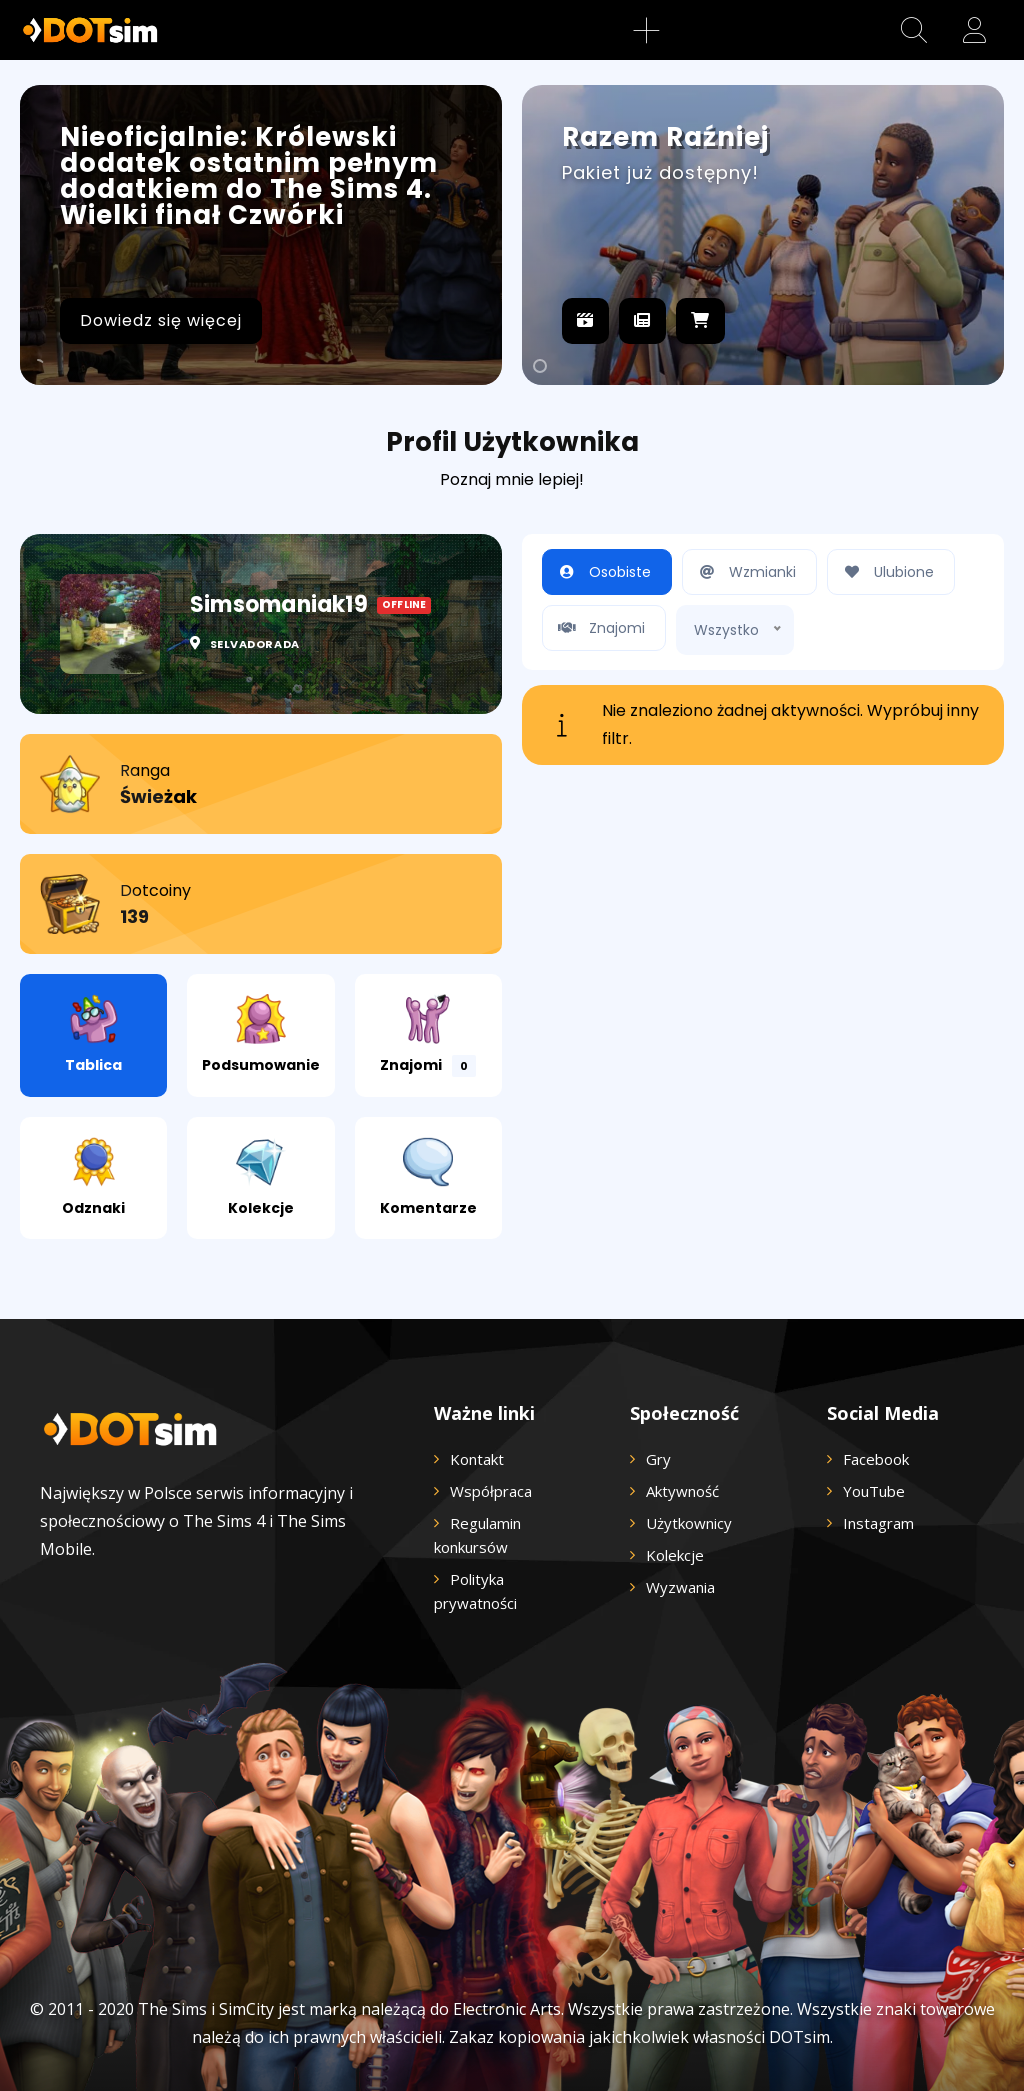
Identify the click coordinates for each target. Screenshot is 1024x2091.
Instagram (878, 1523)
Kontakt (477, 1459)
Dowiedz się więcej (161, 320)
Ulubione (886, 572)
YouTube (874, 1491)
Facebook (876, 1459)
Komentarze (428, 1177)
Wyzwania (680, 1587)
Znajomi (428, 1035)
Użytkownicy (689, 1523)
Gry (658, 1459)
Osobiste (602, 572)
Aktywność (682, 1491)
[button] (914, 30)
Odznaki (93, 1177)
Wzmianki (744, 572)
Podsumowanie (261, 1034)
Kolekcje (261, 1177)
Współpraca (491, 1491)
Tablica (93, 1034)
